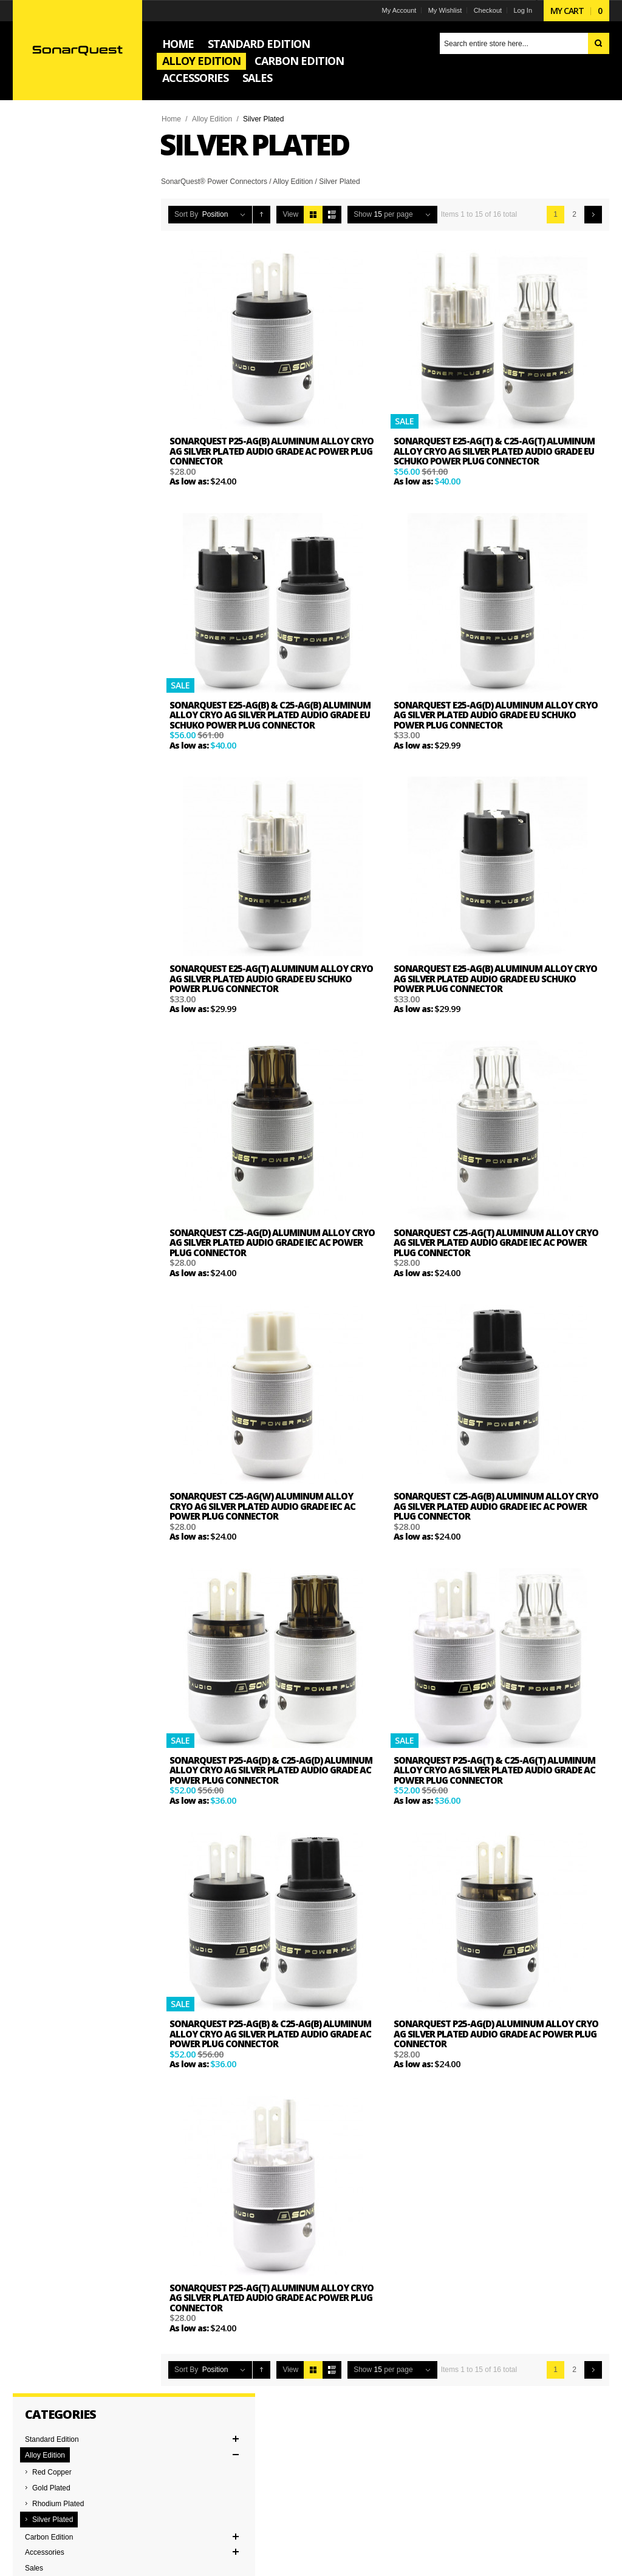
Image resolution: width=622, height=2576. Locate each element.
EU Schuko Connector (63, 496)
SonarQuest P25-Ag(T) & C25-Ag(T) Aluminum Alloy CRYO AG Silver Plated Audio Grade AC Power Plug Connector (494, 1770)
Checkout (485, 10)
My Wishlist (443, 10)
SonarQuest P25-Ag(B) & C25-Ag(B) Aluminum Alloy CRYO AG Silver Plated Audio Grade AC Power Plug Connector (272, 2033)
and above (56, 394)
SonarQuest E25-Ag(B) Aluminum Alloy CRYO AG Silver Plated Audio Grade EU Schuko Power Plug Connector (495, 978)
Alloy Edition (214, 119)
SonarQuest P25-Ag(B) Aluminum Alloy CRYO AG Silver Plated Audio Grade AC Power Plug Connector (273, 451)
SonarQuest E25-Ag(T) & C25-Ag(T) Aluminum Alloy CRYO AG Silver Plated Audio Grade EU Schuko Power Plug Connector (494, 451)
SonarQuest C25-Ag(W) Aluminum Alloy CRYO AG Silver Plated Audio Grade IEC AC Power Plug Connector (264, 1506)
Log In (520, 10)
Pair (33, 587)
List (333, 214)
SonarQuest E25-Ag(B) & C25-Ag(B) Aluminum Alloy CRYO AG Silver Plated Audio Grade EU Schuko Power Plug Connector (271, 715)
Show (364, 214)
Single (37, 603)
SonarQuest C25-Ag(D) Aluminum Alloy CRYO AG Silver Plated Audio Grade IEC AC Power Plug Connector (264, 1242)
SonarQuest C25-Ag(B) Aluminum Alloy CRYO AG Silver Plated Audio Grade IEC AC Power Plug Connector (486, 1506)
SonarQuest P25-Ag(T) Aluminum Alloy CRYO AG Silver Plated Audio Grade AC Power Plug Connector (273, 2298)
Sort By (188, 214)
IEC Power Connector (62, 512)
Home (173, 119)
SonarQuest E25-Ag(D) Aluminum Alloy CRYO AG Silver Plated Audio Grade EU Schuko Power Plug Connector (496, 715)
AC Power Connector (61, 481)
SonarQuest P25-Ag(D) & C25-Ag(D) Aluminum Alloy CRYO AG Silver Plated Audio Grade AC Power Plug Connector (272, 1770)
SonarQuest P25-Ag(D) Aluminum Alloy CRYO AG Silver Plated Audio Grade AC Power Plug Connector (496, 2033)
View (293, 214)
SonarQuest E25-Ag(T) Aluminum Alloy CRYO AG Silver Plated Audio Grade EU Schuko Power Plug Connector (273, 978)
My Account (397, 10)
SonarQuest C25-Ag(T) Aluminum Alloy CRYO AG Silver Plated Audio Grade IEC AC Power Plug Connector (486, 1242)
